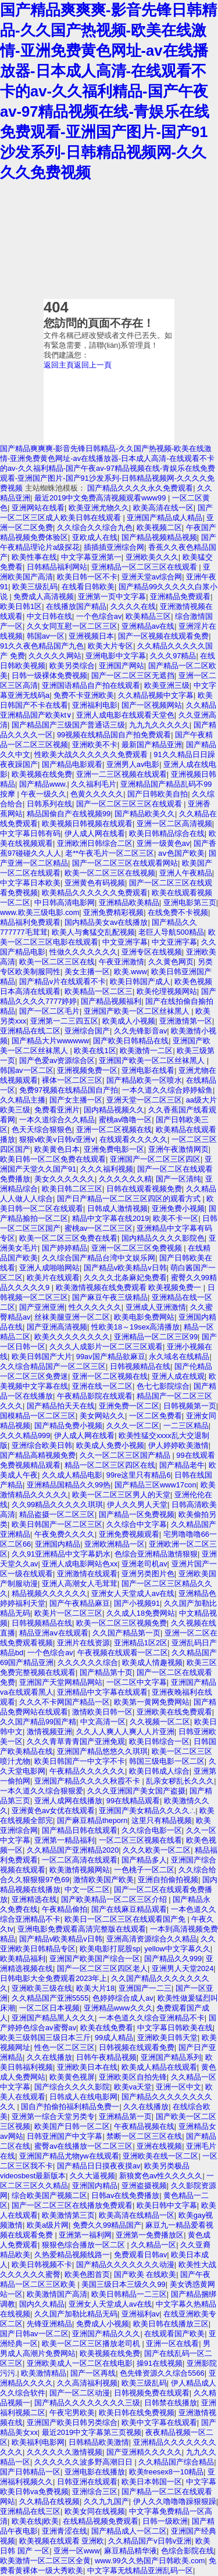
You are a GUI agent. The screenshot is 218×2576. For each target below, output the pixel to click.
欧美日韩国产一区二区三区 (57, 1524)
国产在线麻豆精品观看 (129, 1909)
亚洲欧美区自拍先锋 (133, 2077)
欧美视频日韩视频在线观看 (87, 823)
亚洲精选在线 (34, 1899)
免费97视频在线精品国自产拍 (68, 1090)
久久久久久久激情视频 (64, 2452)
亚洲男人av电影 (133, 764)
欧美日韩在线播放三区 (171, 2323)
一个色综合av (99, 616)
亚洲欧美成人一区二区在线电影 (80, 2363)
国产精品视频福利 (111, 1001)
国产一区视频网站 (151, 705)
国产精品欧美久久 (145, 813)
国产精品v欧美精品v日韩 (125, 1267)
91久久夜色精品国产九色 (42, 646)
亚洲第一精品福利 (64, 1840)
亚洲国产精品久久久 (106, 2333)
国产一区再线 (93, 2373)
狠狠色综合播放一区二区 (84, 2244)
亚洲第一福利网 (85, 2235)
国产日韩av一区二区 (34, 2333)
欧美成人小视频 (128, 1021)
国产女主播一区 (75, 1100)
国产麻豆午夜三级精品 (110, 1297)
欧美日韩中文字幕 (167, 2205)
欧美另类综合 (72, 665)
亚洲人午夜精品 (185, 873)
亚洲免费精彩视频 (113, 912)
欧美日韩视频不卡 (42, 2264)
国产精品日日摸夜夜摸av (99, 2165)
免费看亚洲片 (57, 1109)
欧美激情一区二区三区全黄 (45, 2560)
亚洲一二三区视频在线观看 (121, 774)
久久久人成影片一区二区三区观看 (106, 1346)
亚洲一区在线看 (172, 2343)
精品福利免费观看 (30, 922)
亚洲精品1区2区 (140, 1642)
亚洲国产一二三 (145, 1988)
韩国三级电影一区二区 (167, 1761)
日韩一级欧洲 (165, 2521)
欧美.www (130, 971)
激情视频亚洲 (49, 1731)
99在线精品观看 (133, 1800)
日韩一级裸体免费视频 (49, 675)
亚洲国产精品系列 (171, 2057)
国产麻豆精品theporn (92, 1820)
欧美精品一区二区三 (99, 991)
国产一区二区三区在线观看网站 (125, 863)
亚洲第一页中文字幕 (112, 596)
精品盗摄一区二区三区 (57, 1514)
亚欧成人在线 (94, 537)
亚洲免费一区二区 (129, 1406)
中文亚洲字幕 (125, 942)
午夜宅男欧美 (72, 2412)
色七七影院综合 (163, 1386)
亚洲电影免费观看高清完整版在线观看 (81, 1929)
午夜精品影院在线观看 (95, 1396)
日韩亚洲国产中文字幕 (64, 2136)
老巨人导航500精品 (170, 932)
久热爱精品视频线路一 (72, 2254)
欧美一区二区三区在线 (57, 961)
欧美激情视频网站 (79, 1869)
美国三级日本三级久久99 (123, 2284)
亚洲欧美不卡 (94, 744)
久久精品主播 (22, 1100)
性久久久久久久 (95, 1307)
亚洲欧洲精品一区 (114, 1544)
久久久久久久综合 (88, 1662)
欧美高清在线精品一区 (136, 2215)
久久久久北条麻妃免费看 (125, 1277)
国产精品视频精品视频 (159, 537)
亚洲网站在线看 (38, 507)
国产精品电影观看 (72, 764)
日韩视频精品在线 (140, 1366)
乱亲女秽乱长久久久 (180, 1781)
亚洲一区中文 (178, 2087)
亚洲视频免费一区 (87, 1070)
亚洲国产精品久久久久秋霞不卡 (88, 1781)
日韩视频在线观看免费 (136, 2047)
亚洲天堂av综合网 (152, 576)
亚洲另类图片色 (147, 1573)
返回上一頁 (93, 365)
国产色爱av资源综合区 (57, 1060)
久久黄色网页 (171, 961)
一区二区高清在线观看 (79, 1860)
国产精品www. (43, 784)
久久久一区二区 (132, 1425)
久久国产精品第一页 (126, 1633)
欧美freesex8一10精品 (166, 2471)
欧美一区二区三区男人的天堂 (121, 1494)
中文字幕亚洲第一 (91, 557)
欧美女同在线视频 (95, 2511)
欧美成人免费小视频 (110, 1445)
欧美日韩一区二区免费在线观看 (53, 1159)
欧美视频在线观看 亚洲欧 (62, 2541)
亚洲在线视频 (159, 2146)
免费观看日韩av (140, 2254)
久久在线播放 (49, 2057)
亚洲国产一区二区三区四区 (155, 1159)
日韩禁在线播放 (170, 2402)
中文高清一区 (103, 1721)
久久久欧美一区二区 (157, 1850)
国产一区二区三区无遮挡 (132, 675)
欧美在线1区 (95, 1050)
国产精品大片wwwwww (50, 1040)
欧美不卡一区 (175, 1218)
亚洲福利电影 (94, 705)
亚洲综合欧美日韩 (42, 1445)
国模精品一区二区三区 (38, 1415)
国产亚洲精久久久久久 (144, 2452)
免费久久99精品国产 (107, 2225)
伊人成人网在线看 (95, 833)
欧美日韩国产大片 (42, 1356)
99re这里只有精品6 (138, 1475)
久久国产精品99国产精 (38, 1721)
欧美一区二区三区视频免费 (121, 1623)
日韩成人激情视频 (117, 1208)
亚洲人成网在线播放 (68, 1800)
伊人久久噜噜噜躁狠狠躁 (174, 2501)
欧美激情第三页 (68, 2215)
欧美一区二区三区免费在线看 (68, 1238)
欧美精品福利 (22, 1958)
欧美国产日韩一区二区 (72, 2126)
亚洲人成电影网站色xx (79, 1563)
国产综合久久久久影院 (72, 2087)
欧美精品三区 (148, 616)
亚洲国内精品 (57, 1544)
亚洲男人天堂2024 (182, 1968)
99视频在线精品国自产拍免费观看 (114, 734)
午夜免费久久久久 (64, 1534)
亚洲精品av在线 (148, 626)
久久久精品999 (25, 1435)
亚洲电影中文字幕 (115, 655)
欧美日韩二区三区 (72, 1188)
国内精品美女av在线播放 (106, 922)
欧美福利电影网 (38, 2442)
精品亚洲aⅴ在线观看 (53, 1633)
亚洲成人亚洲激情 (156, 1307)
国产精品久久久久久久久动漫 (125, 2264)
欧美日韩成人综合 (159, 1771)
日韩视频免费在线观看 (152, 2392)
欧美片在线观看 (53, 1277)
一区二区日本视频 (49, 2008)
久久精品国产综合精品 (176, 2462)
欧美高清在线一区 (163, 507)
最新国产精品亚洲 (151, 744)
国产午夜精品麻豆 (79, 1603)
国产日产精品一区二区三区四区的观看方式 (130, 1198)
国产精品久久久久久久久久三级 (87, 2402)
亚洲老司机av (144, 1563)
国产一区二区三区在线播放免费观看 (72, 2205)
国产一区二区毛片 (49, 1011)
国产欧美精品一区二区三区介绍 (115, 1899)
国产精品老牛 (182, 1465)
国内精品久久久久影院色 (163, 1238)
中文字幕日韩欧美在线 (175, 2027)
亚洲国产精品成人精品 (164, 517)
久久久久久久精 (125, 1178)
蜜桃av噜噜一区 (125, 1119)
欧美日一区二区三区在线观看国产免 (126, 1919)
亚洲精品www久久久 (118, 2008)
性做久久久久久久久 (83, 951)
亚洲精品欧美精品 (129, 902)
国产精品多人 (144, 1860)
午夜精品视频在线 (144, 2126)
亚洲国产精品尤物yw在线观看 (69, 2156)
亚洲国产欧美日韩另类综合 (72, 2422)
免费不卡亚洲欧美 (83, 695)
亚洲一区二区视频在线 (114, 1129)
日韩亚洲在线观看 (87, 2481)
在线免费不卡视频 (178, 912)
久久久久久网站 (54, 655)
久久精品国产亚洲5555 (50, 1998)
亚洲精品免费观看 (180, 596)
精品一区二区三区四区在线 (110, 1465)
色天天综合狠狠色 (42, 1129)
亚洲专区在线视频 (151, 951)
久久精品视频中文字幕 (156, 695)
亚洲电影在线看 (147, 1070)
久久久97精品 (173, 655)
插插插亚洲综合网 (114, 547)
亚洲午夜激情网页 (178, 1149)
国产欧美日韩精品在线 (131, 1040)
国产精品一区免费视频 (136, 1514)
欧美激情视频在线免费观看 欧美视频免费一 (129, 1287)
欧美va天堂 (133, 2087)
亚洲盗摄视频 (144, 2185)
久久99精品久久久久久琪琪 (57, 1504)
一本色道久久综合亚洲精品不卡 (152, 2017)
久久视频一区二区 (160, 1721)
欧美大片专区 (110, 646)
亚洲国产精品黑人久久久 (53, 2017)
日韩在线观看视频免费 (144, 1188)
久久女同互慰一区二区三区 (72, 626)
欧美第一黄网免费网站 (152, 1702)
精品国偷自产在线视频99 (68, 813)
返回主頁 (59, 365)
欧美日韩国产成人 (140, 981)
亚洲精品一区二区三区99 (156, 1336)
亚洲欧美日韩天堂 (167, 2037)
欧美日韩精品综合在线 (167, 833)
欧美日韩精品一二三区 (129, 2294)
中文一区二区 (87, 1889)
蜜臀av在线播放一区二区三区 (83, 2146)
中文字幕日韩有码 (30, 833)
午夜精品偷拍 (64, 1909)
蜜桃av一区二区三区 (99, 1228)
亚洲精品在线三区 (30, 2511)
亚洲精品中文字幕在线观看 (102, 1692)
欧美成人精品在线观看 (159, 2067)
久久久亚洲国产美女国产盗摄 (136, 1790)
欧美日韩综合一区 (159, 1741)
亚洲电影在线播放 (95, 2471)
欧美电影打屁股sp (110, 1948)
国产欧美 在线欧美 (145, 2274)
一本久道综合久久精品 (57, 1119)
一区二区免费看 (155, 1415)
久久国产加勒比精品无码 (75, 2314)
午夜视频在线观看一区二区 (122, 1652)
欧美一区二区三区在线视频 (110, 873)
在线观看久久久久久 (133, 1139)
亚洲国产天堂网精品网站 (60, 1682)
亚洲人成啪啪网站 (49, 1267)
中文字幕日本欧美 (30, 882)
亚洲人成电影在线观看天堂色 (125, 715)
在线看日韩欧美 (88, 586)
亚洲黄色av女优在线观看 (53, 1810)
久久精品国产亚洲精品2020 (73, 1850)
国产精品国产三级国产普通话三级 (68, 724)
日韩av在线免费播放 (125, 2195)
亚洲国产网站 (121, 665)
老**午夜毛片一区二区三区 (109, 853)
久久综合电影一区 (151, 1830)
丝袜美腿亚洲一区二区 (72, 1317)
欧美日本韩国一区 (151, 2481)
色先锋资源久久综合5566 (162, 2373)
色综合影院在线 (187, 2550)
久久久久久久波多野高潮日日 (84, 2462)
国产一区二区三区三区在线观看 (130, 803)
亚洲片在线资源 (83, 1642)
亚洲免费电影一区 (114, 1149)
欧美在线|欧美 (35, 2521)
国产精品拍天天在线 (61, 1406)
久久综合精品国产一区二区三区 (53, 1366)
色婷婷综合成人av (122, 1998)
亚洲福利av (140, 2314)
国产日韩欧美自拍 (157, 794)
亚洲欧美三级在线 (42, 1988)
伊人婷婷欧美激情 (178, 1445)
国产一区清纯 (178, 1178)
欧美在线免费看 (106, 2027)
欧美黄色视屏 (72, 2077)
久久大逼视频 (92, 2175)
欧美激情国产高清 (57, 2294)
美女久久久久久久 (64, 1178)
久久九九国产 (106, 2501)
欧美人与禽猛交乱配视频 (93, 932)
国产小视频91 (137, 1603)
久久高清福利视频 (87, 2383)
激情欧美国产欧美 (103, 1879)
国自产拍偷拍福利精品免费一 (70, 2106)
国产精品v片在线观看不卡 (62, 981)
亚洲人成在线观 (178, 1376)
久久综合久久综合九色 (95, 527)
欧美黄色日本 (57, 1149)
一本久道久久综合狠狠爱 (41, 1790)
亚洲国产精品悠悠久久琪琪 (102, 1751)
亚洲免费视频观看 (129, 1534)
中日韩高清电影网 (64, 902)
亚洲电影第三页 (189, 902)
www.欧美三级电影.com (39, 912)
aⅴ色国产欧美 (181, 853)
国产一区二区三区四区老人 (102, 1968)
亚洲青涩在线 (64, 2531)
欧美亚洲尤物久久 (99, 507)
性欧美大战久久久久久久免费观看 (92, 754)
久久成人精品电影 (72, 1475)
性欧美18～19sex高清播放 (135, 1327)
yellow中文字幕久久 (177, 1948)
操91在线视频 (160, 2363)
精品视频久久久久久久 (49, 1593)
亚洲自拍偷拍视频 (168, 1879)
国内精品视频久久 (114, 1109)
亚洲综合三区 (94, 2491)
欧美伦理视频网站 (167, 991)
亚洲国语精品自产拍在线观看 (91, 685)
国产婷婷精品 (64, 1248)
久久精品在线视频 (49, 2501)
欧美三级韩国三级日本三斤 (45, 2037)
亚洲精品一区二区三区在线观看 (145, 567)
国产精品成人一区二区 (129, 2531)
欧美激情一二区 (146, 1050)
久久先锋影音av (140, 1030)
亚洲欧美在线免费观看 (174, 1711)
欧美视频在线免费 (42, 774)
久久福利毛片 (93, 784)
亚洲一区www (76, 2550)
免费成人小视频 (102, 2323)
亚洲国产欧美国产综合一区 (94, 1958)
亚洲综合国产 (87, 1030)
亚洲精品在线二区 (30, 1030)
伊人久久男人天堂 (137, 1504)
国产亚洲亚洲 (42, 1307)
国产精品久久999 (173, 1958)
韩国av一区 (46, 636)
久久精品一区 (153, 2244)
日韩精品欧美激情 (99, 2442)
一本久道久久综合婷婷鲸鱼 (167, 1090)
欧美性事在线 (34, 557)
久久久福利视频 (106, 1169)
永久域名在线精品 (179, 1356)
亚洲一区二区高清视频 (174, 823)
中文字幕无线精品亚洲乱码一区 (140, 2570)
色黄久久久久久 (96, 794)
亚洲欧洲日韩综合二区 (95, 843)
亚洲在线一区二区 (102, 1386)
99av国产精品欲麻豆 (110, 1356)
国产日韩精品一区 (30, 2471)
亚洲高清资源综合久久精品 (151, 1938)
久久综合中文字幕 (136, 1524)
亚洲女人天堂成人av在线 (133, 1593)
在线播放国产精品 (76, 606)
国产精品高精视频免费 (38, 1455)
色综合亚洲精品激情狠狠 (156, 1554)
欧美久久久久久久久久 (72, 1336)
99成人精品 (114, 2037)
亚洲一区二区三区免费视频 (137, 1248)
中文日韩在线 (49, 616)
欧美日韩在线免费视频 (136, 2412)
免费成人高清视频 (43, 596)
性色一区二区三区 (64, 2047)
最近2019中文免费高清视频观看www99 (101, 497)
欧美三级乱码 (35, 586)
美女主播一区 (87, 971)
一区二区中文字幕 (136, 1682)
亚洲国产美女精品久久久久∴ (147, 1810)
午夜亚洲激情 (121, 961)
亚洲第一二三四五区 (64, 1021)
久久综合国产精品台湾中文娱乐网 (98, 1257)
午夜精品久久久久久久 (87, 1771)
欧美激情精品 (43, 2373)
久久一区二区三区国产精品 (126, 1455)
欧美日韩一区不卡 (87, 576)
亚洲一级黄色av (163, 843)
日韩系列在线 (49, 803)
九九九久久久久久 (159, 724)
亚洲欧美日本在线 (87, 2067)
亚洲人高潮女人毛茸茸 (79, 1583)
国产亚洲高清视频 (57, 1327)
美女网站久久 (102, 1415)
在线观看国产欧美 (174, 2333)
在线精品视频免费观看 (100, 2521)
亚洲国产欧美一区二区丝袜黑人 (138, 1011)
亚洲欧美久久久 (152, 557)
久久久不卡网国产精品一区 (64, 1702)
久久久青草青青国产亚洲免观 (76, 1741)
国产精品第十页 (106, 1672)
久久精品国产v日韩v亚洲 (149, 2541)
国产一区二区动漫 (79, 2392)
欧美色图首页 (87, 2274)
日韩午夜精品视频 (106, 2057)
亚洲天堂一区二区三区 (144, 1100)
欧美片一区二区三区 (68, 1613)
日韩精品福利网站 (57, 567)
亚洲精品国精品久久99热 (68, 1484)
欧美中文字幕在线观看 (159, 2422)
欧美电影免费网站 (144, 1317)
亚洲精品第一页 (125, 2116)
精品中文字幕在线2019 (110, 1218)
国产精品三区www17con (155, 1484)
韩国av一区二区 (26, 1070)
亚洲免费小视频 (178, 1208)
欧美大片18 (95, 1988)
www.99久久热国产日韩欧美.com (150, 2560)
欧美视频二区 (159, 527)
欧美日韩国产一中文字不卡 (79, 1761)
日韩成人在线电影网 (83, 2096)
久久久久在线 (133, 606)
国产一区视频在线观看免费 (163, 636)
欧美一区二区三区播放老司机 (92, 2343)
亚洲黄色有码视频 (95, 882)
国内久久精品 (42, 2304)
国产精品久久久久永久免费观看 (140, 488)
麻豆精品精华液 (130, 2550)
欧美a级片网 (48, 2225)
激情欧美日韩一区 (102, 1711)
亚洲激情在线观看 (87, 1573)
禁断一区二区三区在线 (144, 2136)
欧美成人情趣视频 (152, 1662)
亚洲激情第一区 (185, 1021)
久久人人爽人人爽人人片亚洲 (125, 1731)
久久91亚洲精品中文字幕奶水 (61, 1554)
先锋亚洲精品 (49, 2323)
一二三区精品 (186, 1425)
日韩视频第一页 (189, 1406)
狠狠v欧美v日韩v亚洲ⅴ (57, 1139)
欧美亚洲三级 (167, 685)
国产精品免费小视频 (68, 1425)
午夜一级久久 (43, 794)
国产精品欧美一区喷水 (144, 1080)
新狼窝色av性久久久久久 (161, 2175)
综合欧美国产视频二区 (49, 2195)
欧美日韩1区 (21, 606)
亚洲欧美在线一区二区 (160, 2156)
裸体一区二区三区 (72, 1080)
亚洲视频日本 (91, 636)
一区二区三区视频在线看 (140, 1840)
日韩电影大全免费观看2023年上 (53, 1978)
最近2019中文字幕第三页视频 (91, 2432)
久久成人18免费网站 (140, 1613)
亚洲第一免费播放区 (150, 2235)
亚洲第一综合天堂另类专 (53, 2116)
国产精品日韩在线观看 (79, 1830)
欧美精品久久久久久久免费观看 (95, 892)
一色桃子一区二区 (144, 1869)
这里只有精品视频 (161, 1820)
